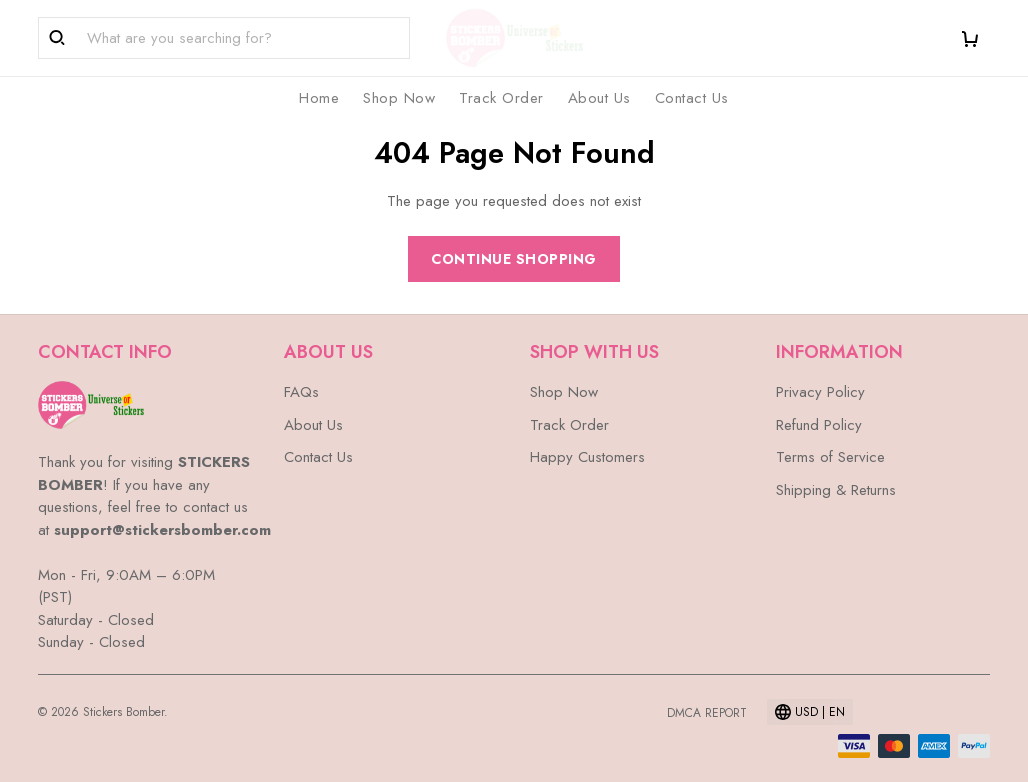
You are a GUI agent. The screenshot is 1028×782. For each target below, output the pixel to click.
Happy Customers (587, 457)
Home (319, 98)
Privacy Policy (820, 392)
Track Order (501, 98)
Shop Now (399, 98)
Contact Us (692, 98)
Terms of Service (830, 457)
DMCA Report (707, 713)
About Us (599, 98)
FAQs (301, 392)
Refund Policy (819, 425)
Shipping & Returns (836, 490)
